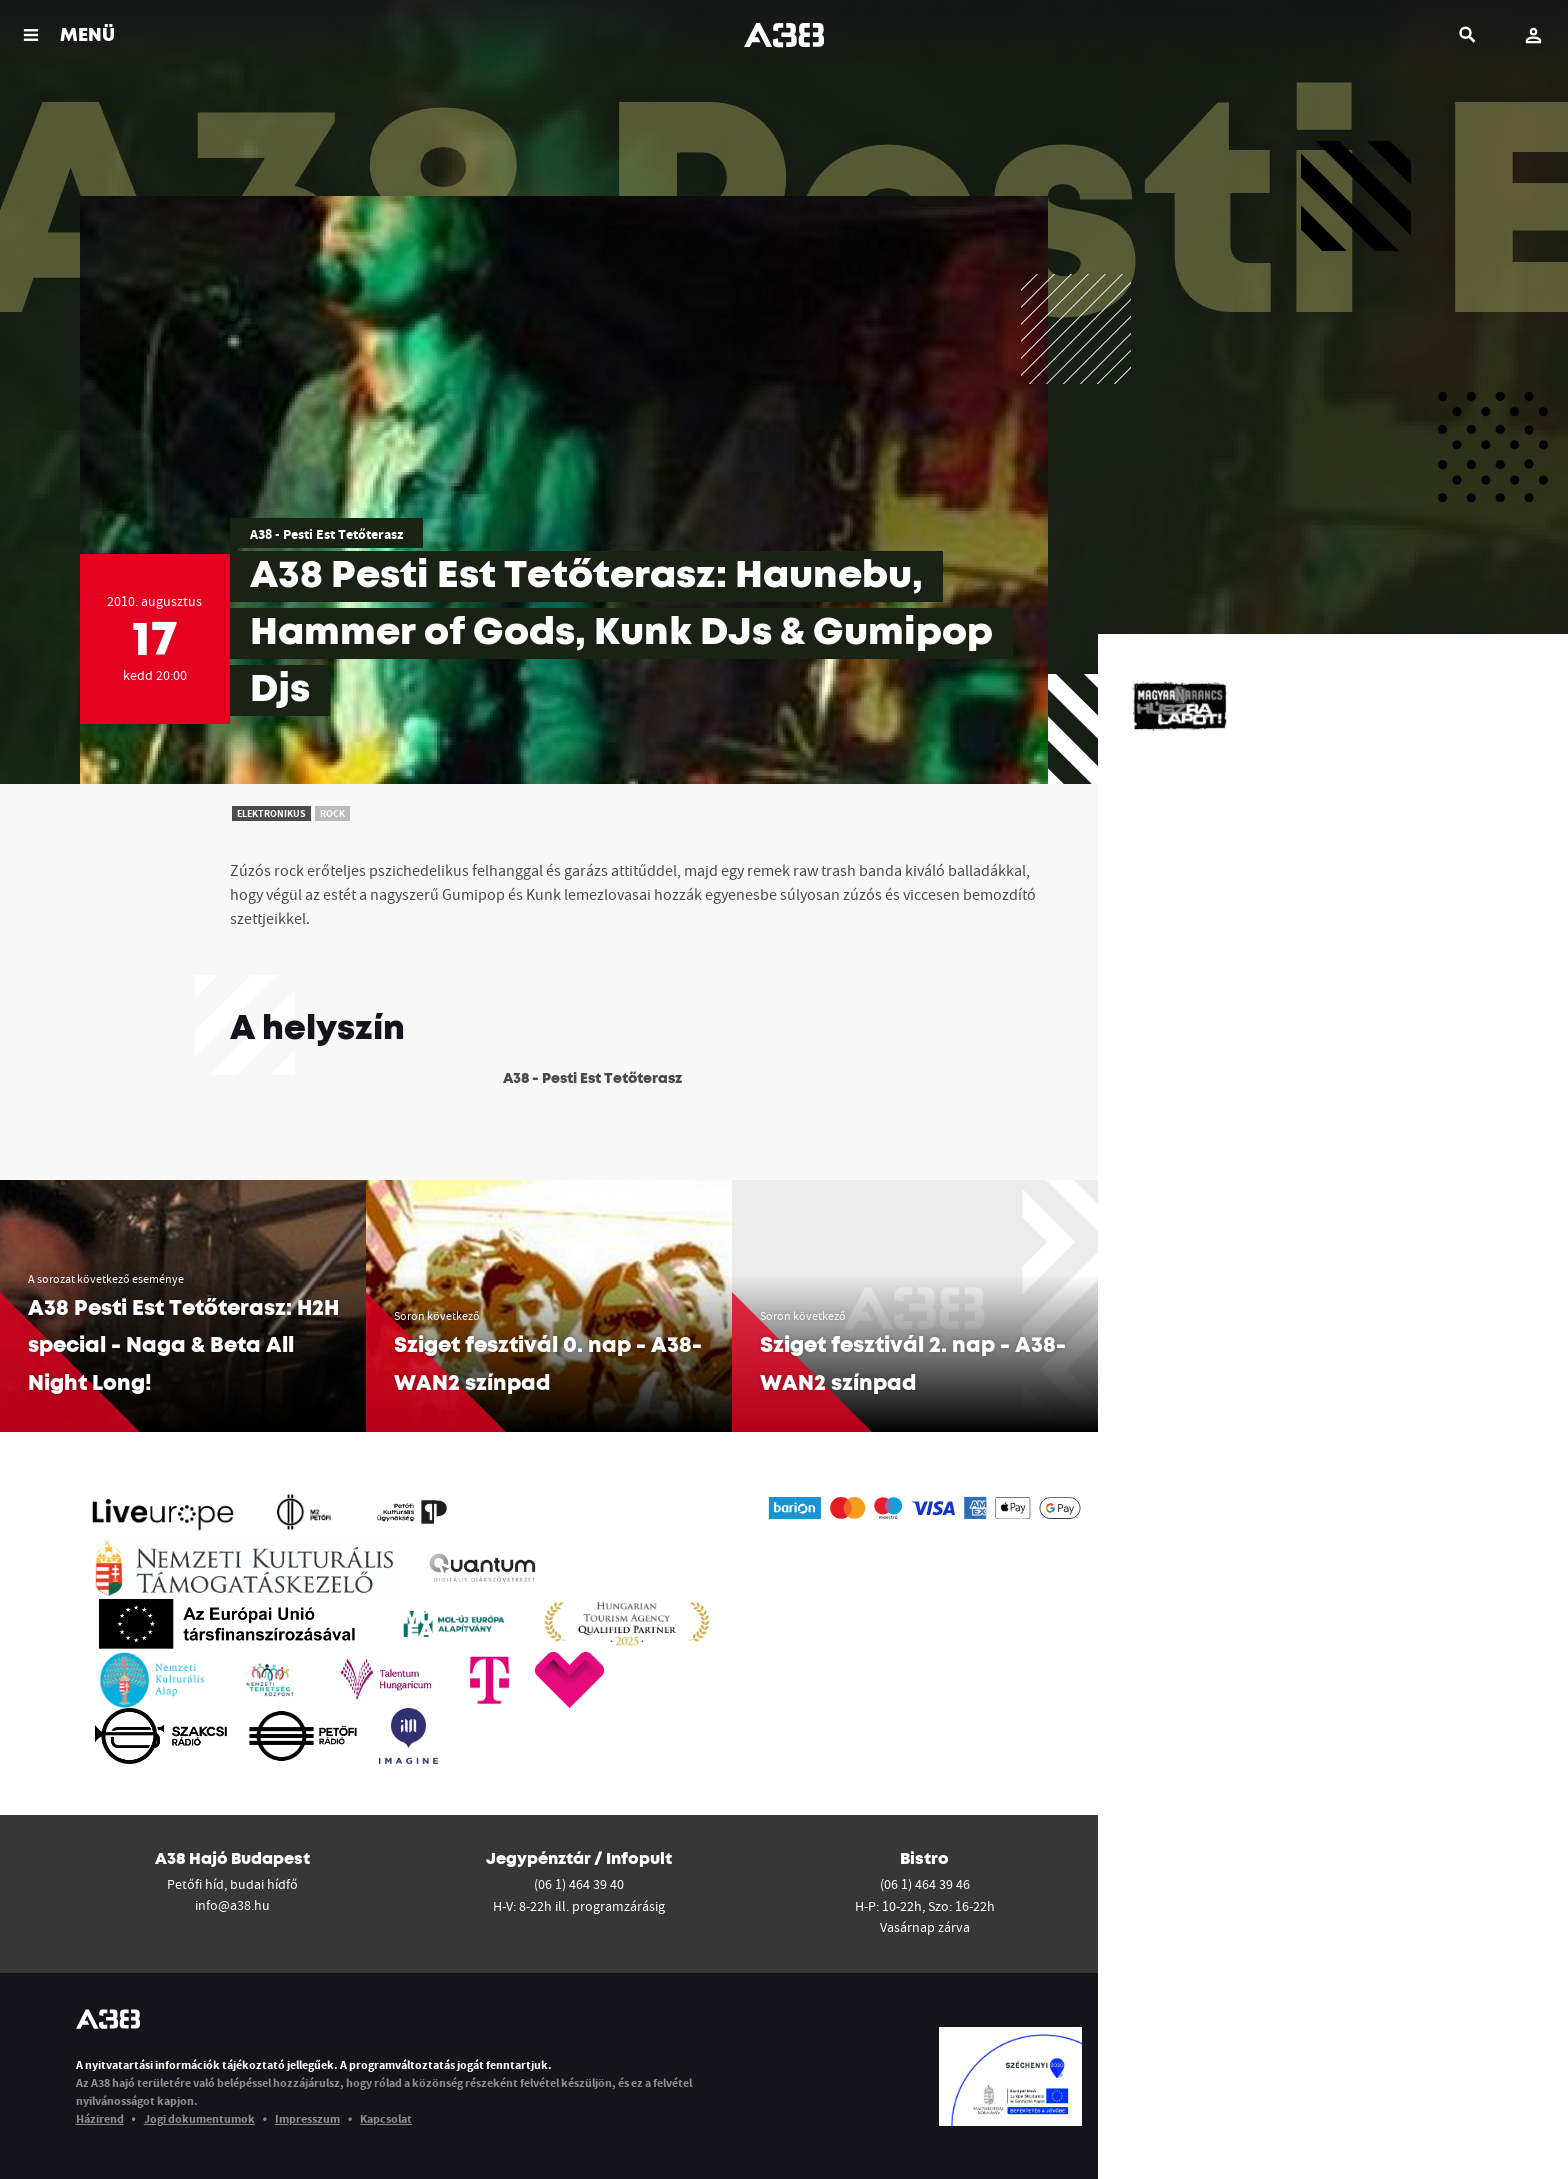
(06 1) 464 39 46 (925, 1884)
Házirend (100, 2118)
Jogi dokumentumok (199, 2118)
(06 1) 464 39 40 (579, 1884)
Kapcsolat (386, 2118)
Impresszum (307, 2118)
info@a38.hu (232, 1905)
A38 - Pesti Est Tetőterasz (326, 534)
